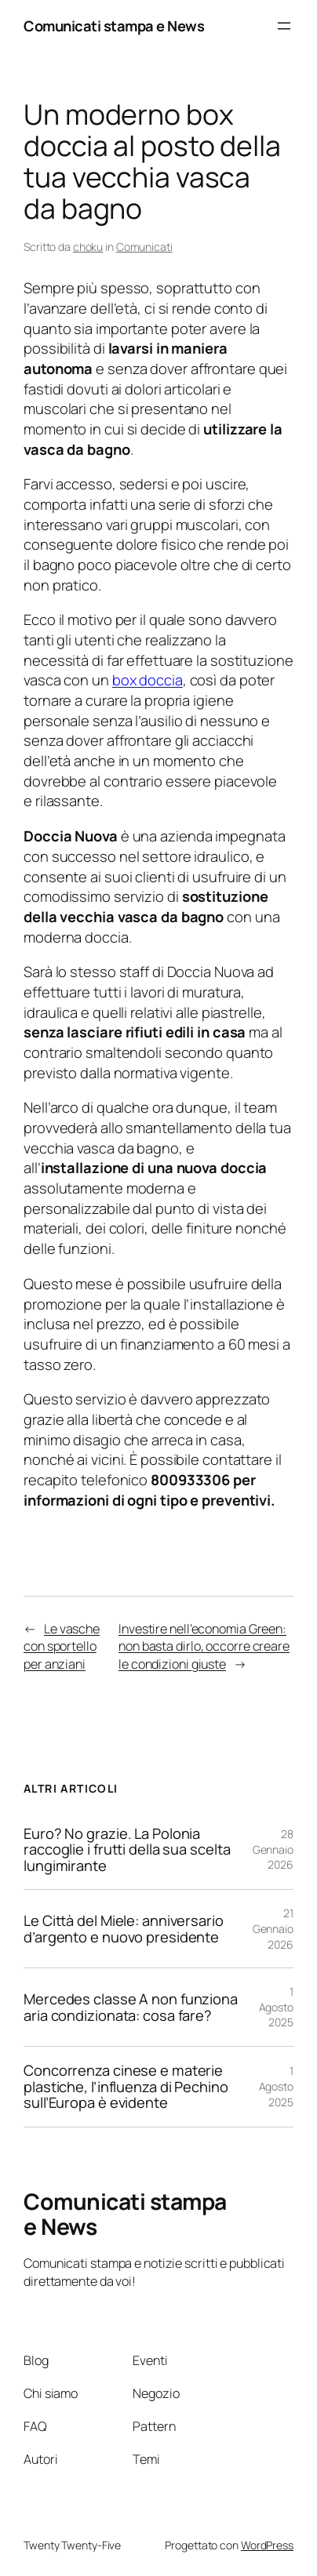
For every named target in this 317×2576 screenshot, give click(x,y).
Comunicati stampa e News (114, 25)
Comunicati (144, 246)
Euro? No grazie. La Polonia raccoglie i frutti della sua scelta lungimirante (127, 1850)
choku (88, 246)
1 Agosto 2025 (276, 2006)
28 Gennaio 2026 (273, 1849)
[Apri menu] (284, 25)
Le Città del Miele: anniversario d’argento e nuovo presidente (124, 1929)
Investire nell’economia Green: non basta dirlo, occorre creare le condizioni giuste (204, 1646)
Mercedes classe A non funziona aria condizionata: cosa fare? (131, 2007)
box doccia (147, 679)
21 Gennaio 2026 (273, 1928)
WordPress (267, 2545)
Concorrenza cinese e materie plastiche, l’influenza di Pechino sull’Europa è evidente (126, 2086)
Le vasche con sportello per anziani (62, 1646)
